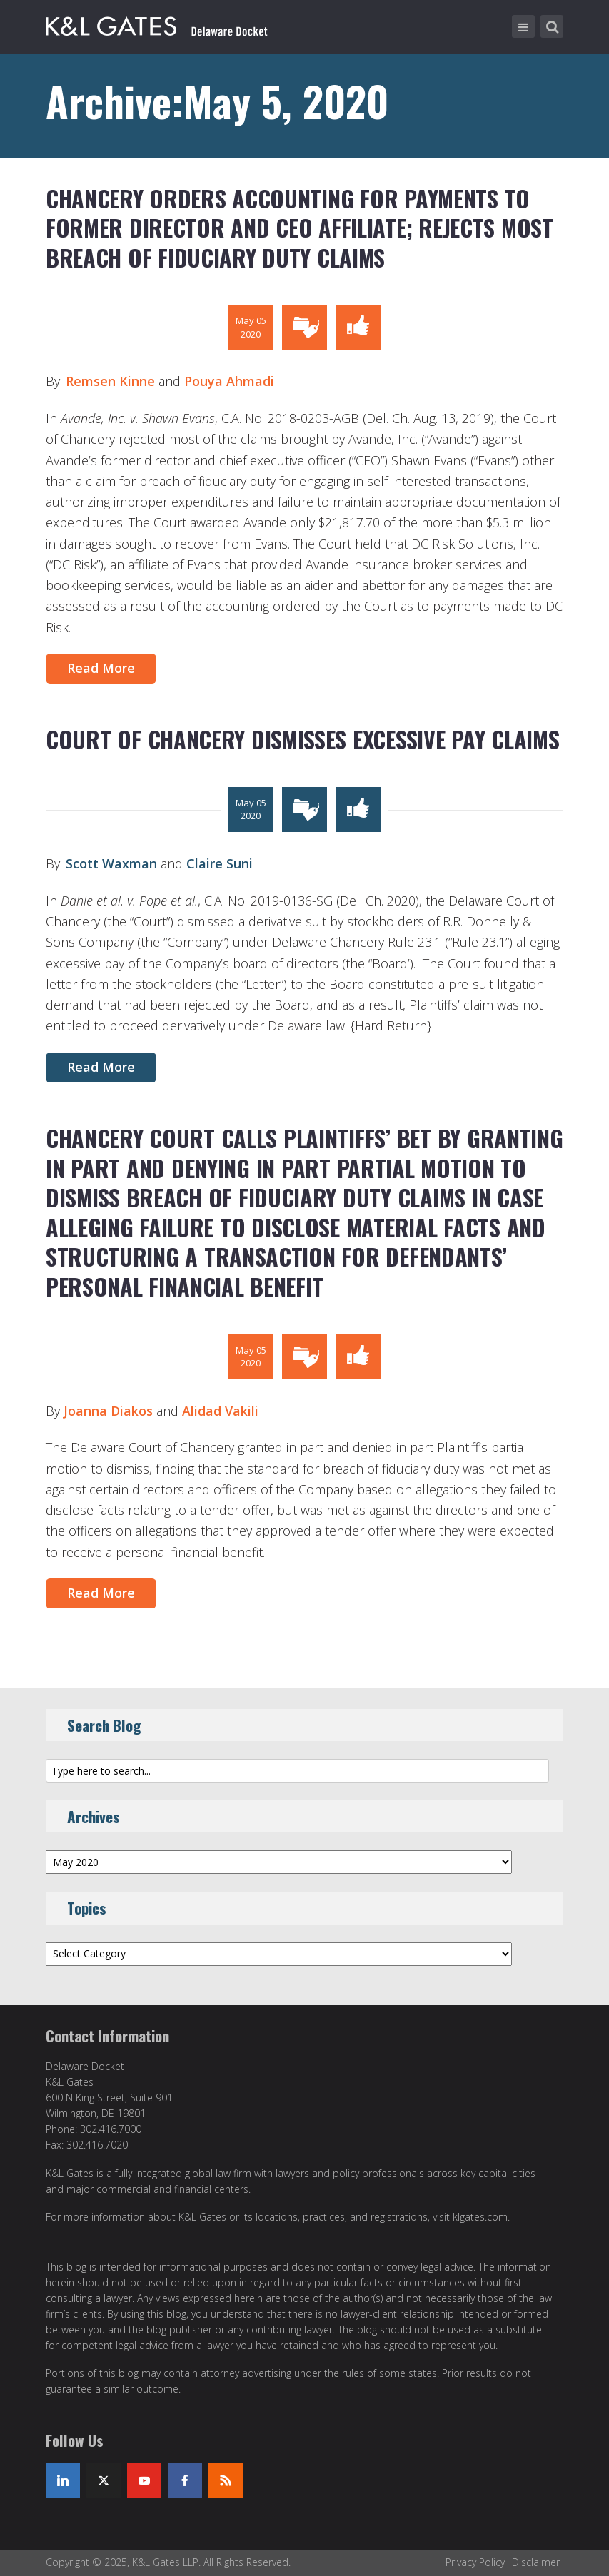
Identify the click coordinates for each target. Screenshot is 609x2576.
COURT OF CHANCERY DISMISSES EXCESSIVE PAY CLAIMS (302, 739)
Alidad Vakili (220, 1410)
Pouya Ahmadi (229, 381)
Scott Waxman (111, 863)
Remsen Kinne (110, 381)
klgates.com (480, 2216)
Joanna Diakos (110, 1410)
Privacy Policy (475, 2562)
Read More (101, 667)
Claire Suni (219, 863)
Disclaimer (536, 2562)
